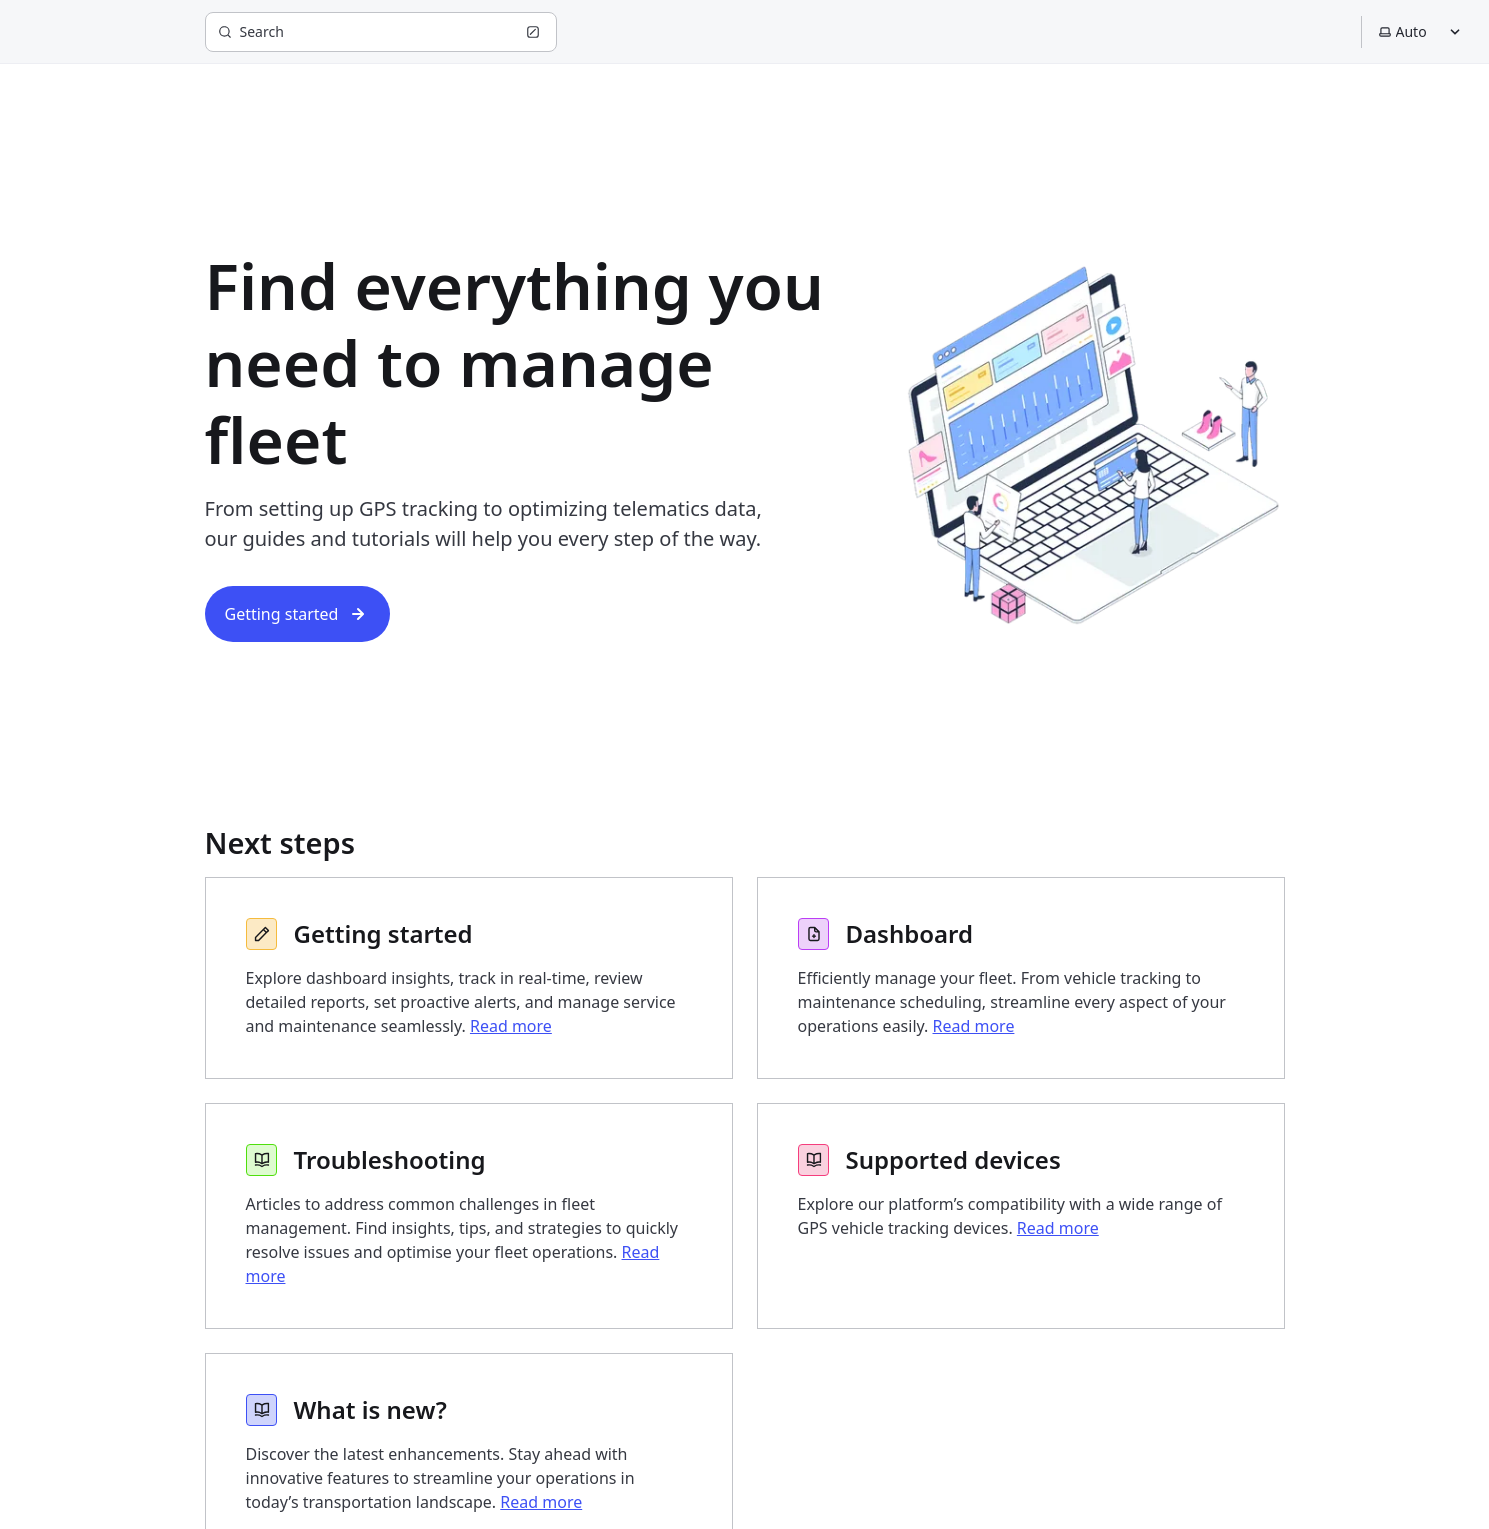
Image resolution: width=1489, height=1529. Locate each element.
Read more (511, 1026)
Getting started (298, 614)
